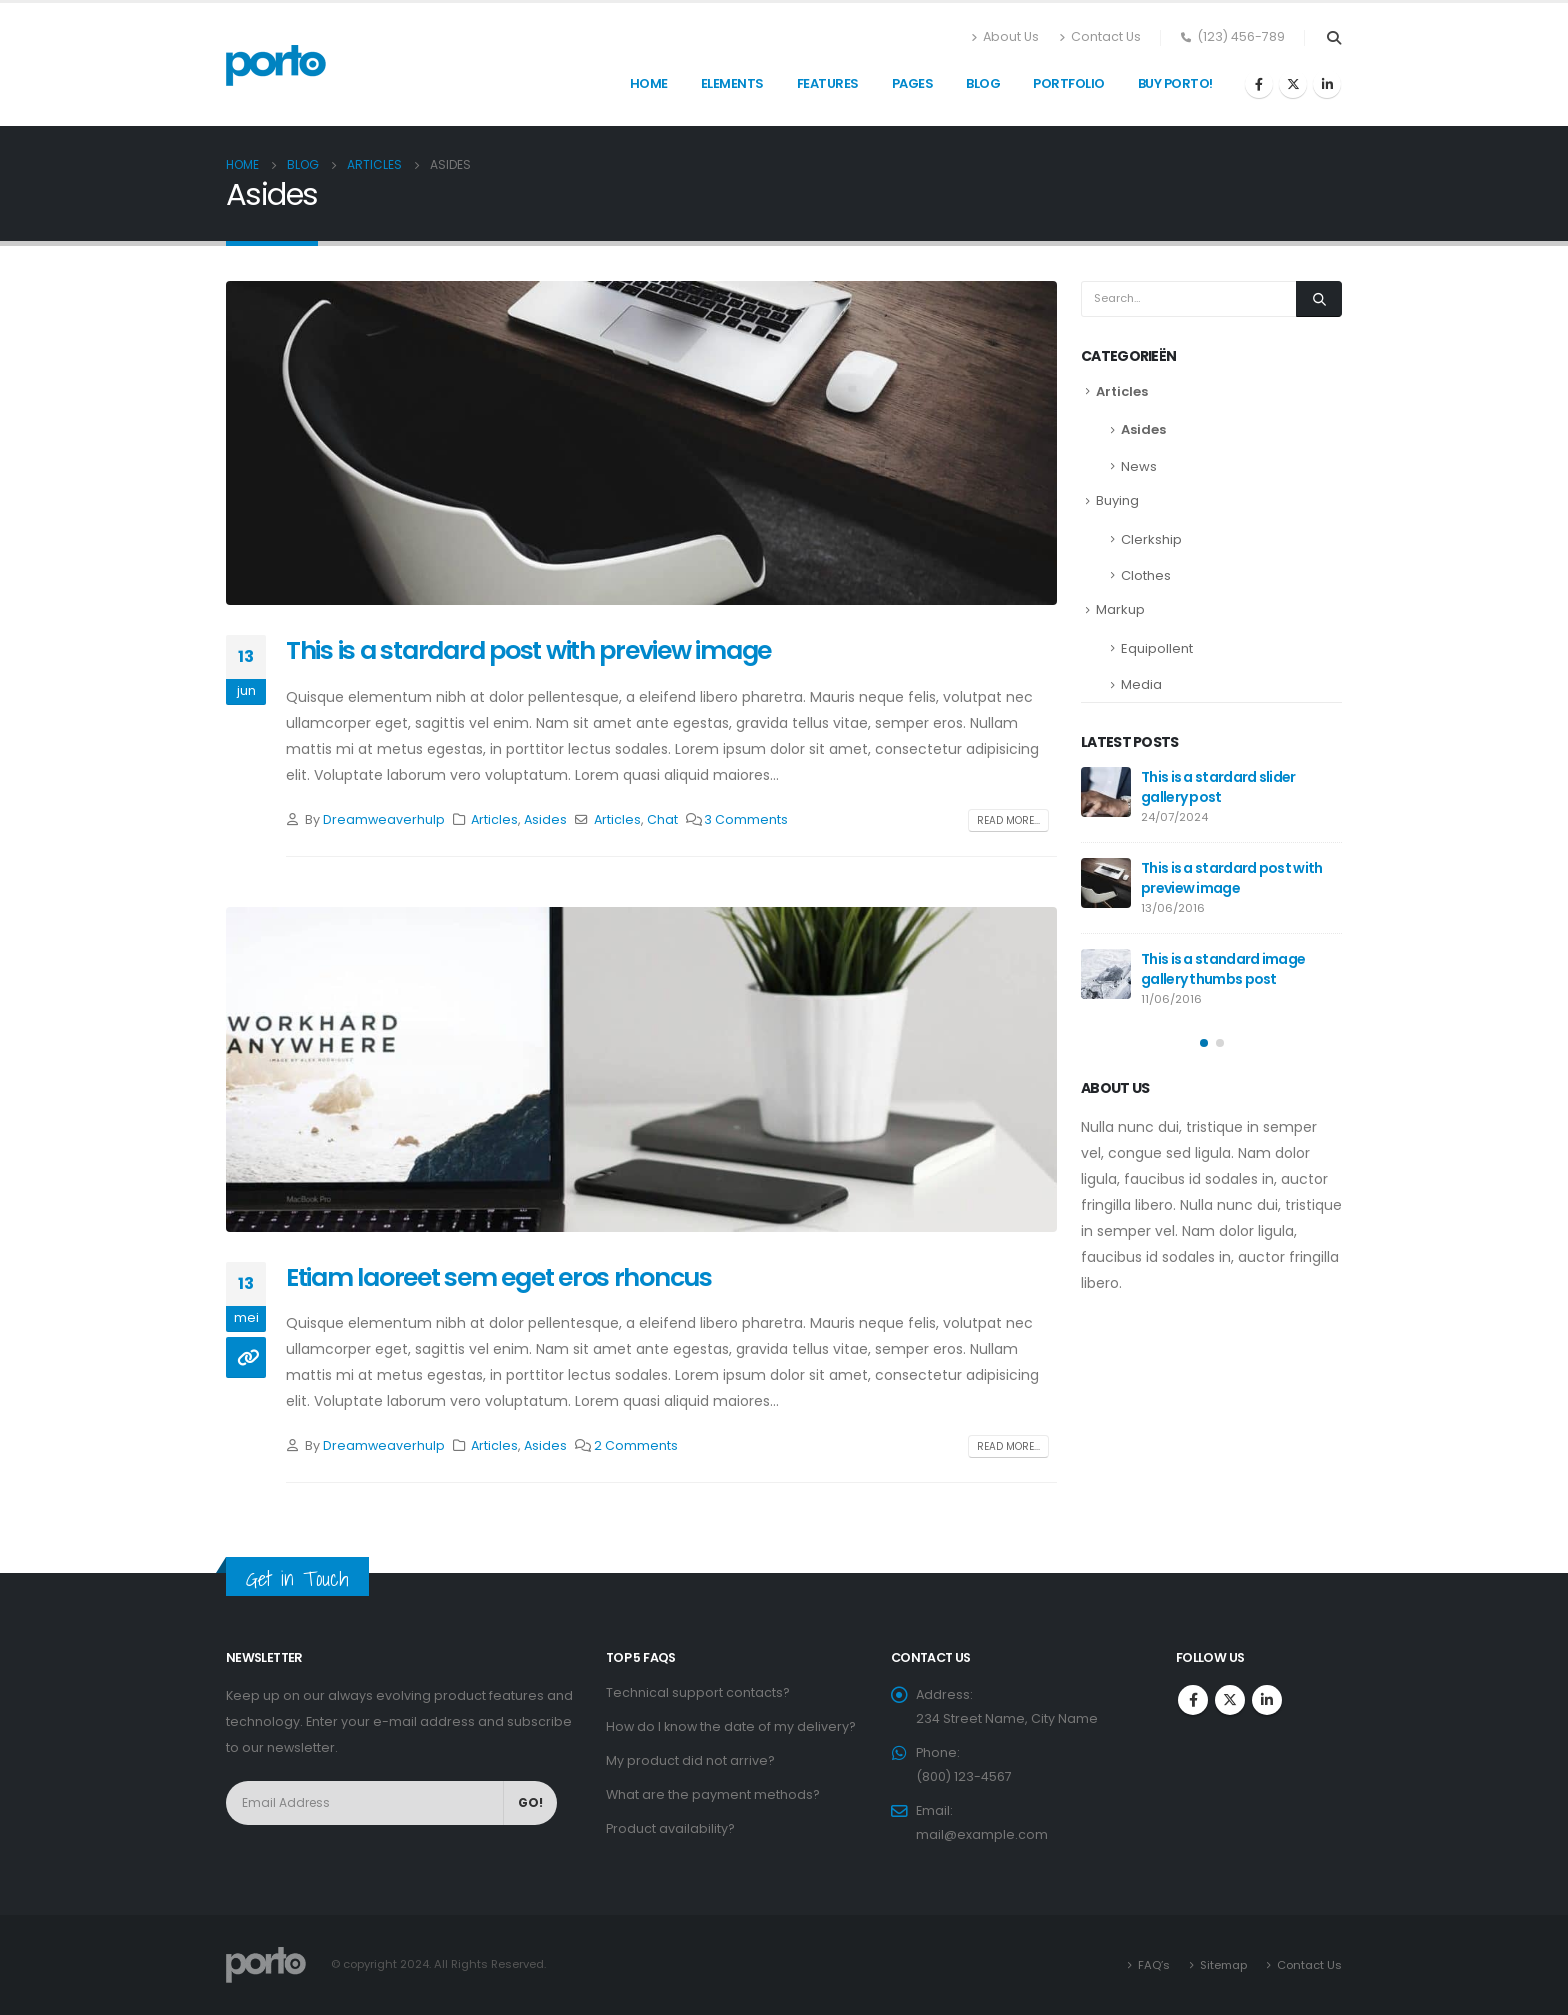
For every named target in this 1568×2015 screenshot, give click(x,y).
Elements (732, 83)
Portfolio (1069, 83)
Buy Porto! (1175, 83)
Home (649, 83)
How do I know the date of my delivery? (731, 1726)
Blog (983, 83)
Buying (1117, 500)
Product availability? (670, 1828)
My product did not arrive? (690, 1760)
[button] (1204, 1043)
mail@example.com (982, 1834)
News (1139, 466)
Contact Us (1100, 37)
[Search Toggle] (1333, 38)
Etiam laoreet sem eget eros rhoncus (499, 1277)
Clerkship (1151, 539)
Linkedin (1267, 1700)
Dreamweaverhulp (384, 819)
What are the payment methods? (713, 1794)
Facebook (1193, 1700)
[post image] (641, 443)
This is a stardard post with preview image (528, 650)
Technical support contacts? (698, 1692)
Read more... (1008, 820)
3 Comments (746, 819)
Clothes (1146, 575)
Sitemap (1223, 1965)
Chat (662, 819)
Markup (1120, 609)
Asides (545, 819)
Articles (494, 819)
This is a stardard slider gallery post (1218, 787)
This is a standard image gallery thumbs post (1223, 969)
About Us (1005, 37)
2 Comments (636, 1445)
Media (1141, 684)
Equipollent (1157, 648)
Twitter (1230, 1700)
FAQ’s (1154, 1965)
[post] (1106, 792)
